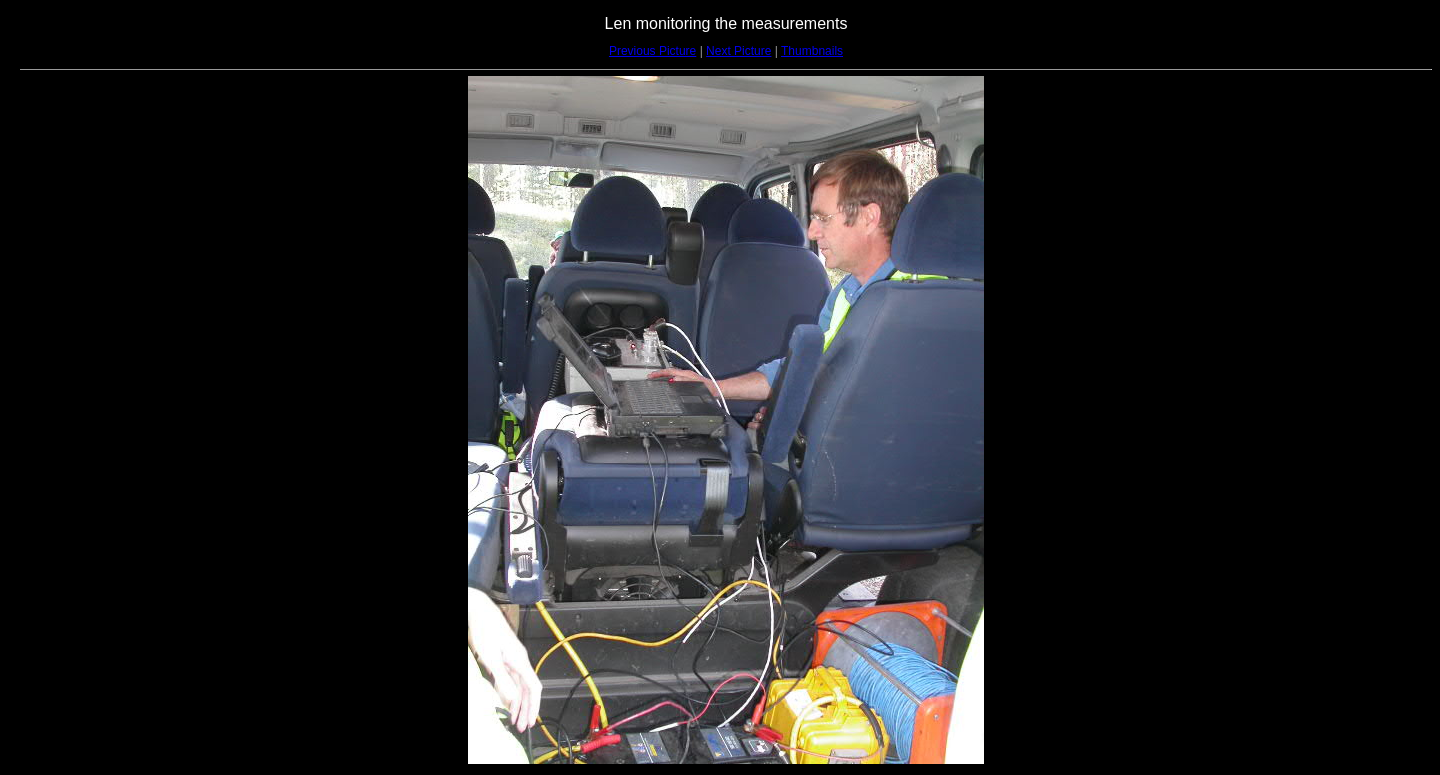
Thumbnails (812, 51)
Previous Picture (652, 51)
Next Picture (738, 51)
